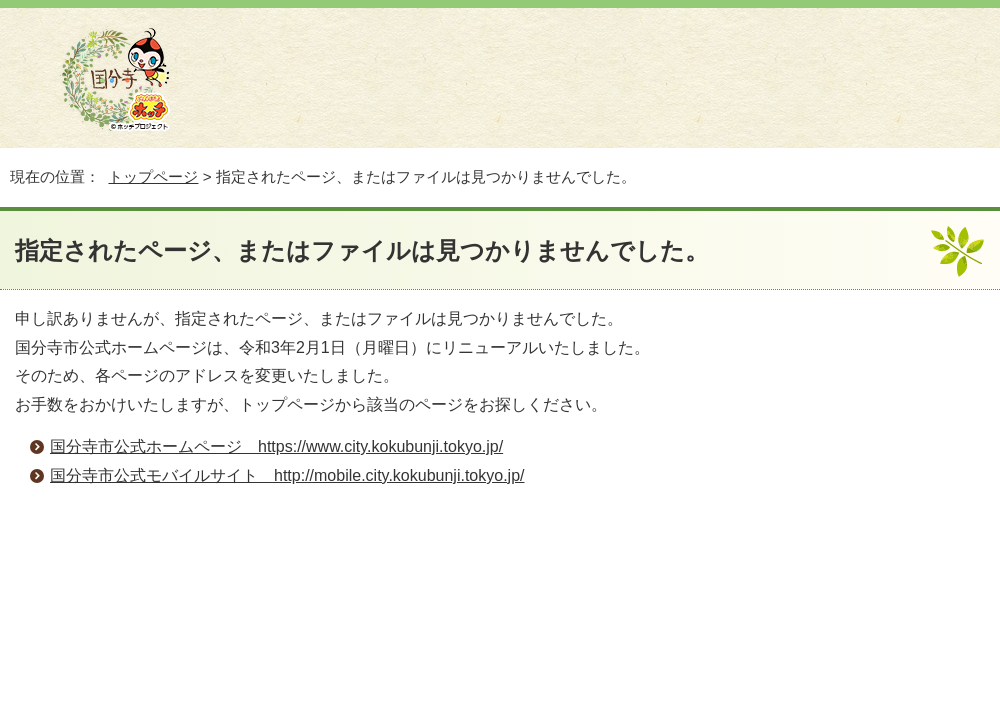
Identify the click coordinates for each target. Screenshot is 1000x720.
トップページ (153, 176)
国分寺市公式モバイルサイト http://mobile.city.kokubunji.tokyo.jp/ (287, 475)
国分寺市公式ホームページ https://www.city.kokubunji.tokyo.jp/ (276, 446)
